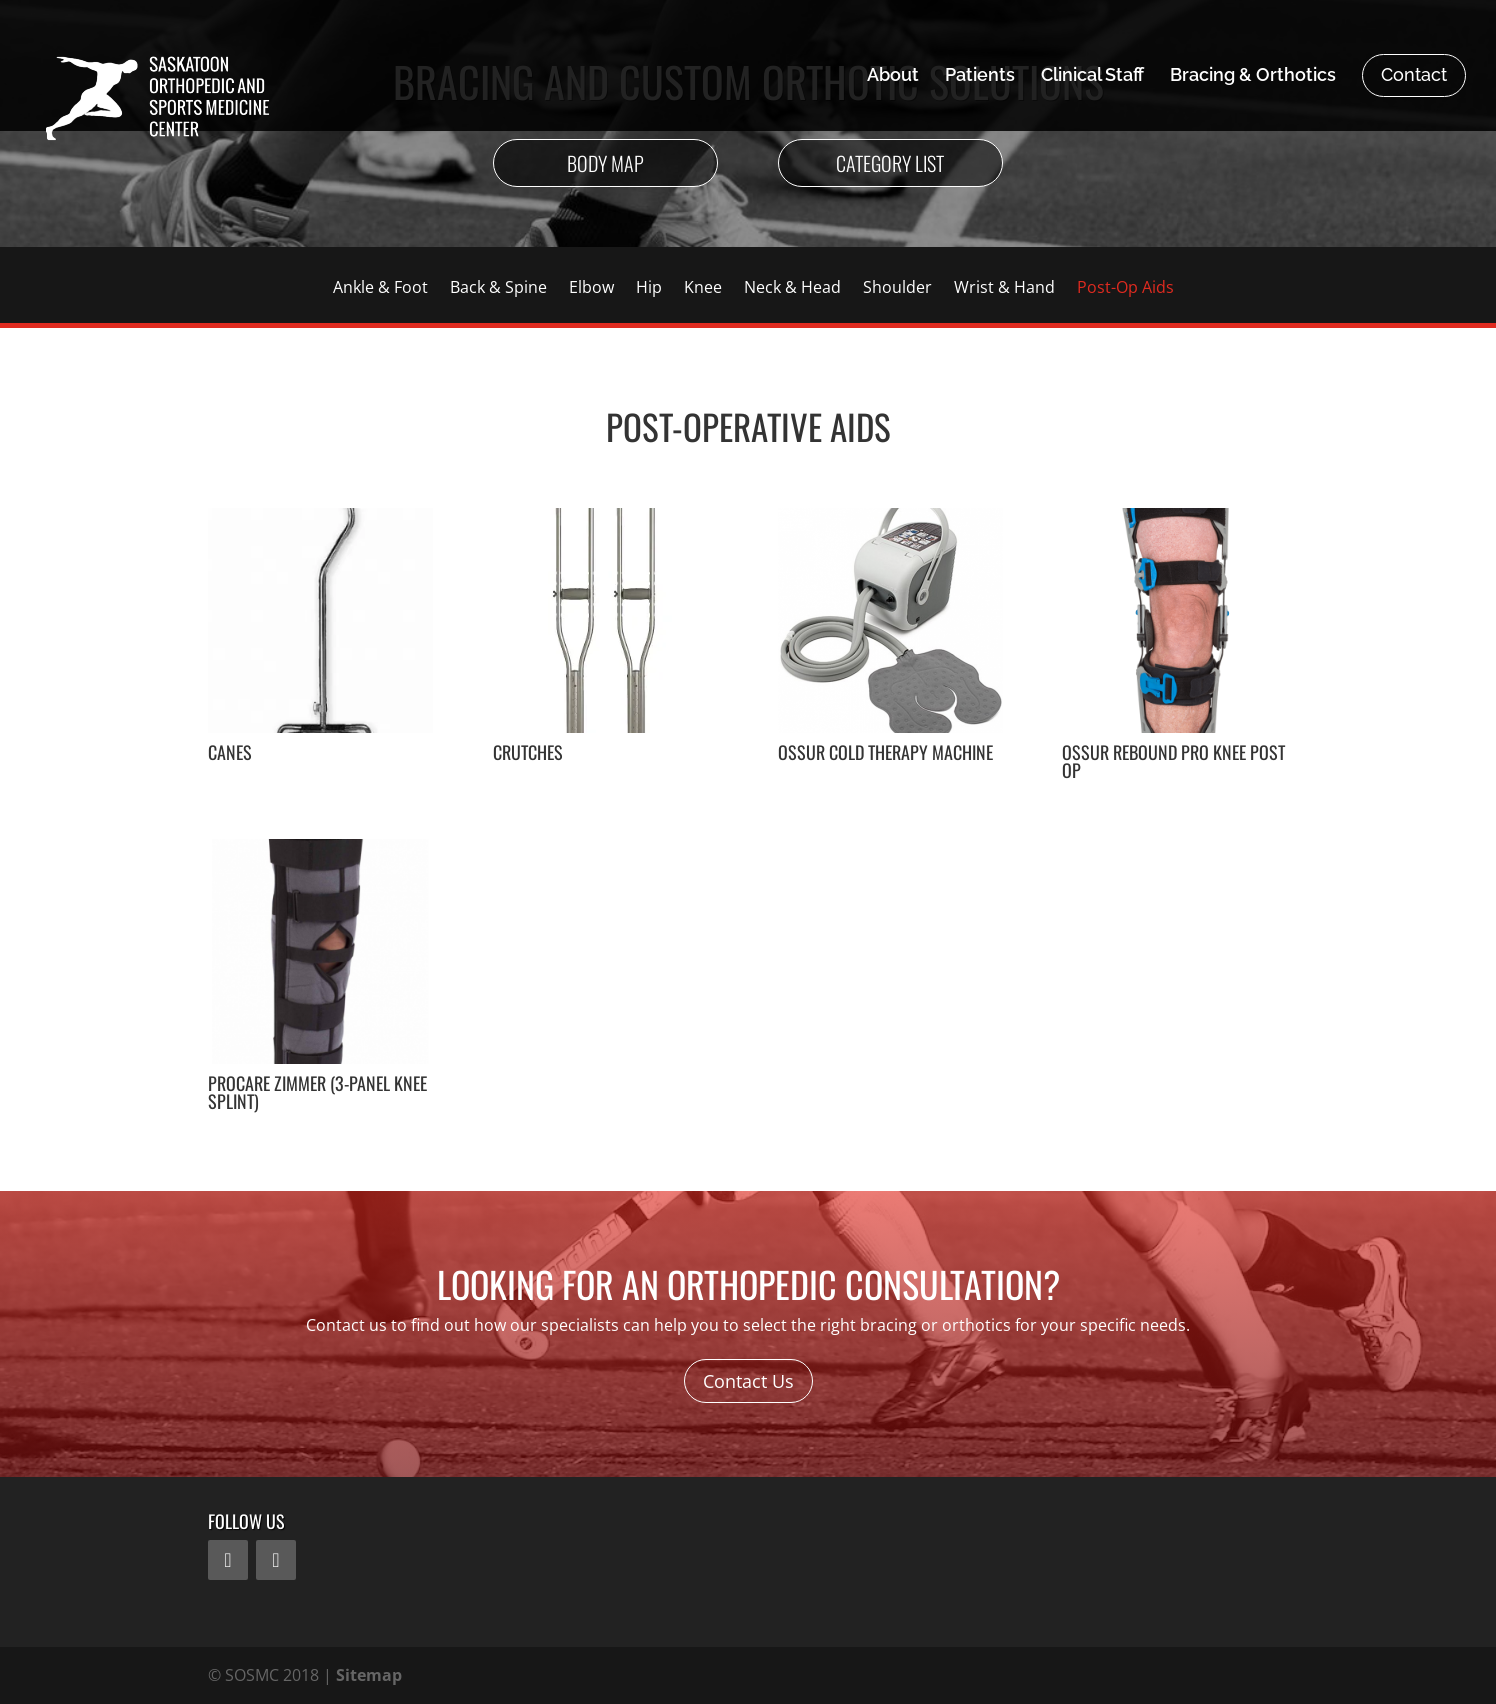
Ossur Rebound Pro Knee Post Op (1173, 761)
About (893, 76)
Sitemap (369, 1675)
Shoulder (897, 289)
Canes (230, 752)
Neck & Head (792, 289)
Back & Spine (498, 289)
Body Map (605, 163)
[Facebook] (228, 1560)
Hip (649, 289)
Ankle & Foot (380, 289)
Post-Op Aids (1125, 289)
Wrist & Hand (1004, 289)
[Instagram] (276, 1560)
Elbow (591, 289)
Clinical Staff (1092, 76)
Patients (980, 76)
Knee (703, 289)
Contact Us (748, 1381)
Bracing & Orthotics (1253, 76)
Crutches (528, 752)
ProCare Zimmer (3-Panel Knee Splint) (317, 1092)
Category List (890, 163)
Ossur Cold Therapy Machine (885, 752)
